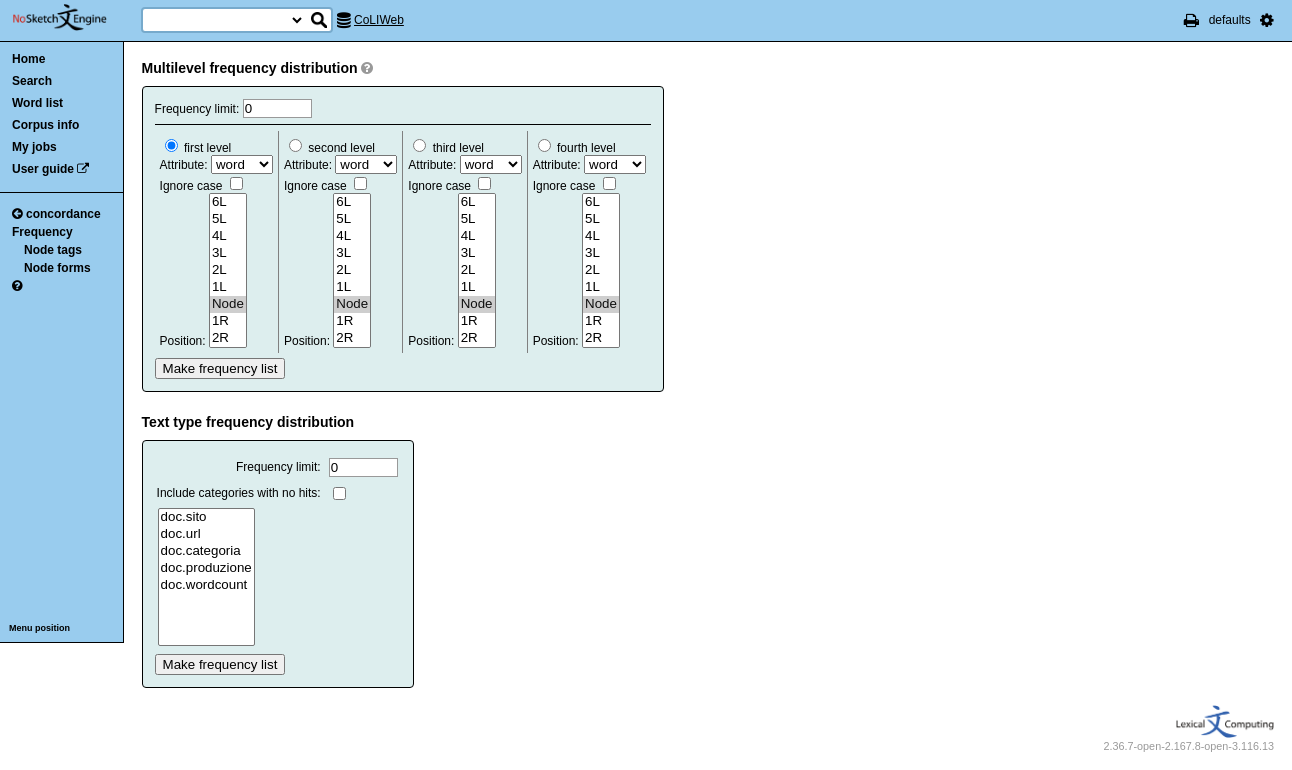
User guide (43, 169)
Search (32, 81)
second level (332, 148)
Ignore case (201, 186)
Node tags (53, 250)
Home (28, 59)
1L (228, 287)
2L (228, 270)
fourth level (577, 148)
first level (198, 148)
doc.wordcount (206, 585)
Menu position (39, 628)
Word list (37, 103)
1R (228, 321)
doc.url (206, 534)
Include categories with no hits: (239, 493)
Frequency (42, 232)
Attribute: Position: (216, 244)
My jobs (34, 147)
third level (448, 148)
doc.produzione (206, 568)
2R (228, 338)
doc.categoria (206, 551)
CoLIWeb (379, 20)
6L (228, 202)
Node (228, 304)
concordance (56, 214)
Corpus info (45, 125)
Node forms (57, 268)
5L (228, 219)
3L (228, 253)
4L (228, 236)
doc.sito (206, 517)
